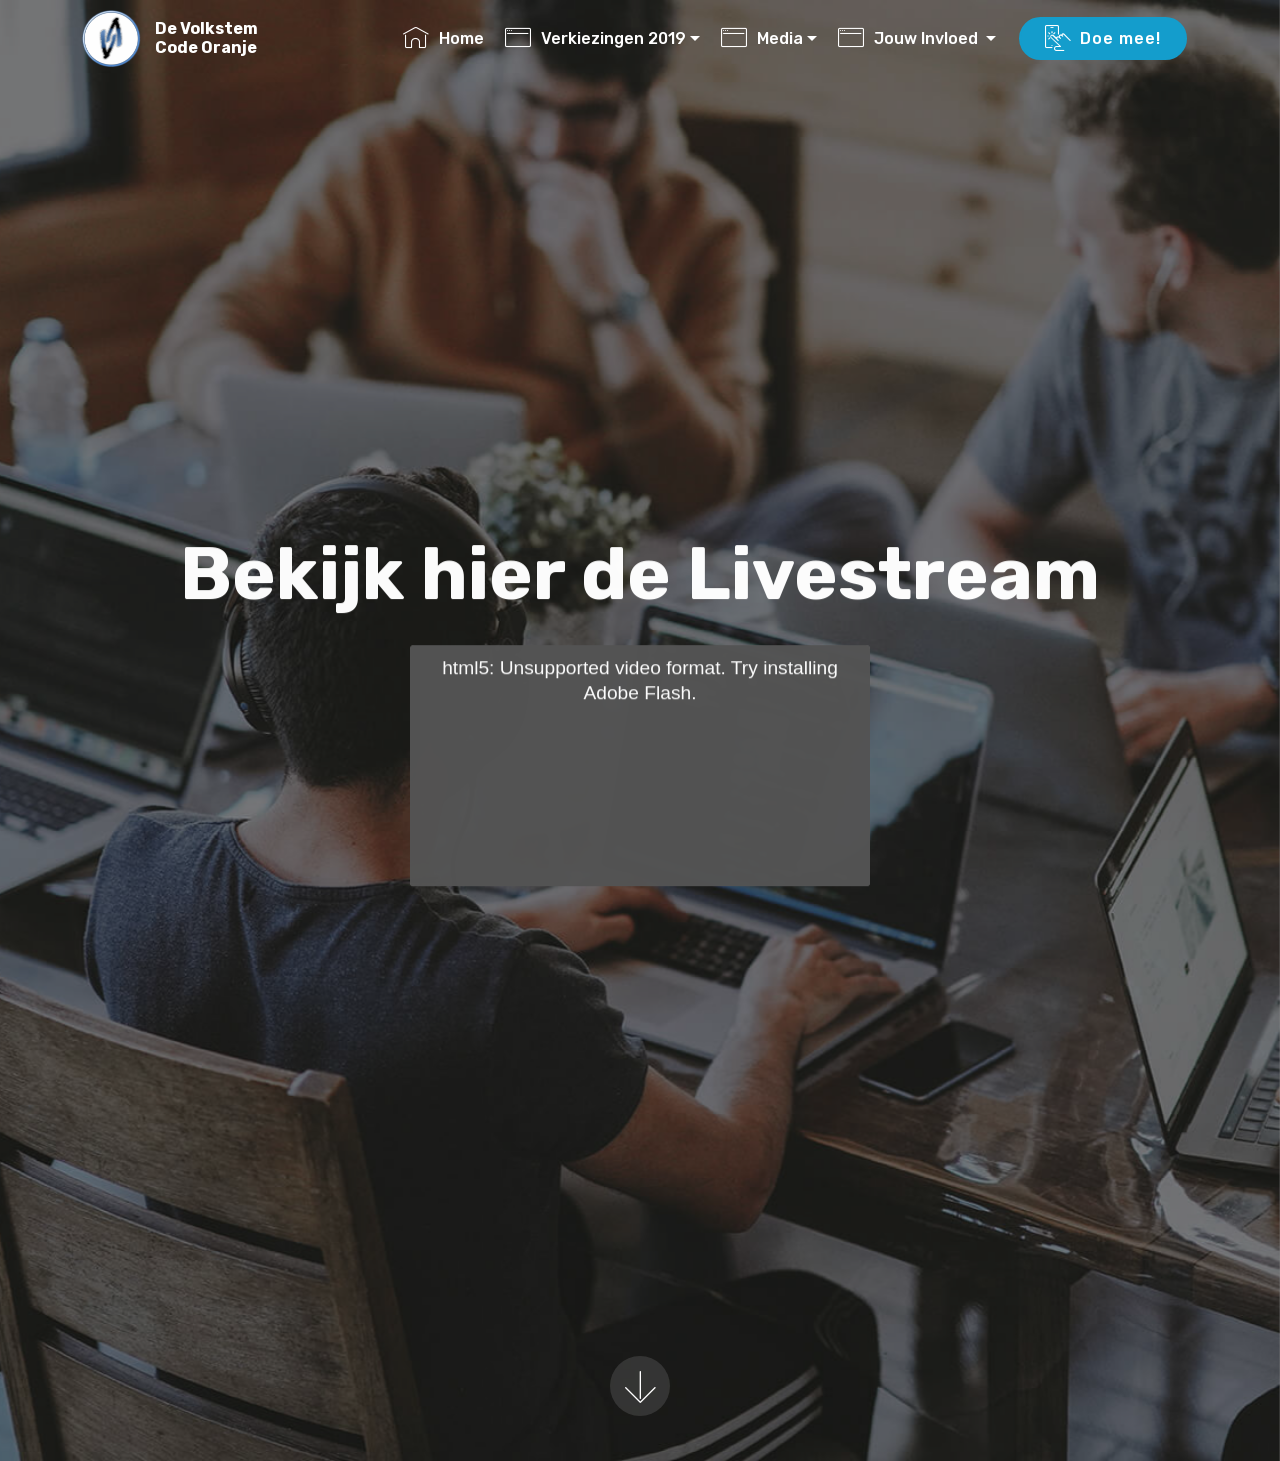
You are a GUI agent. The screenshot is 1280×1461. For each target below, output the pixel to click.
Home (443, 38)
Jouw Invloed (910, 38)
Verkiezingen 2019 (595, 38)
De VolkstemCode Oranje (206, 38)
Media (762, 38)
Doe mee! (1103, 39)
